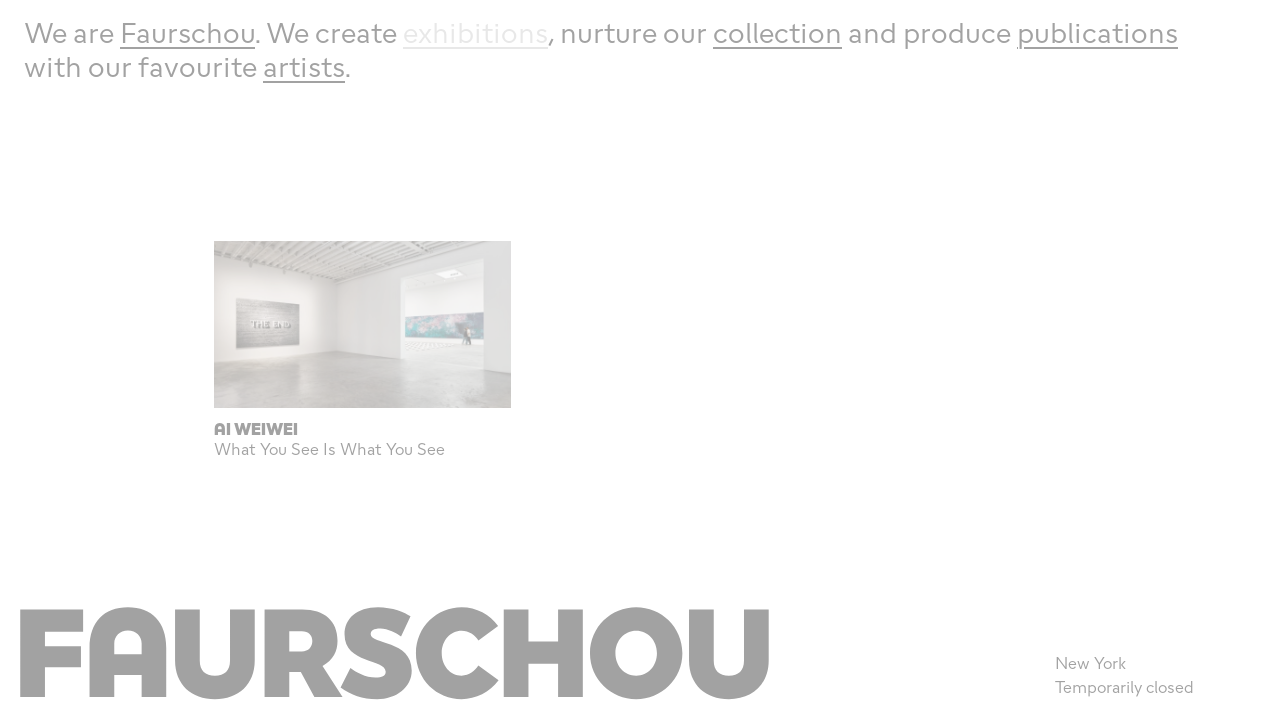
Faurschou (187, 32)
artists (304, 66)
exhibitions (475, 32)
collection (777, 32)
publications (1097, 32)
